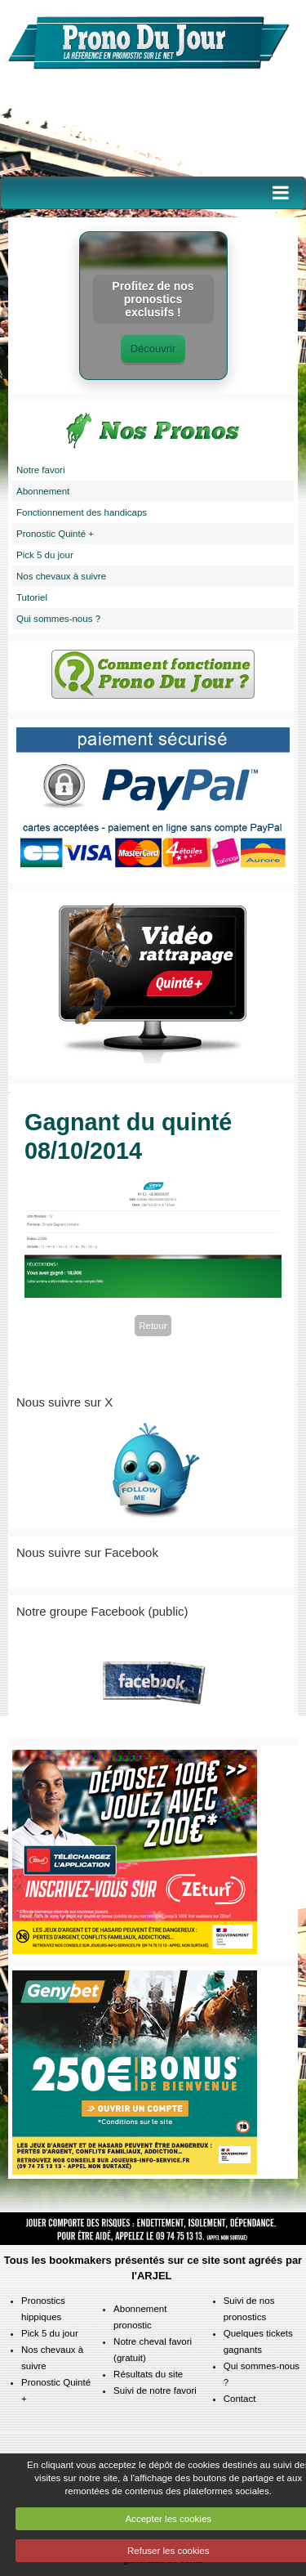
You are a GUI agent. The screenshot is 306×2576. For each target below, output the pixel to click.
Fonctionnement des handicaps (81, 512)
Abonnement (42, 491)
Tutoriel (31, 597)
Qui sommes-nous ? (58, 619)
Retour (153, 1325)
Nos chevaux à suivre (61, 576)
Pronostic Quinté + (55, 534)
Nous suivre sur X (64, 1402)
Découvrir (153, 348)
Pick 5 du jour (44, 555)
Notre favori (40, 470)
